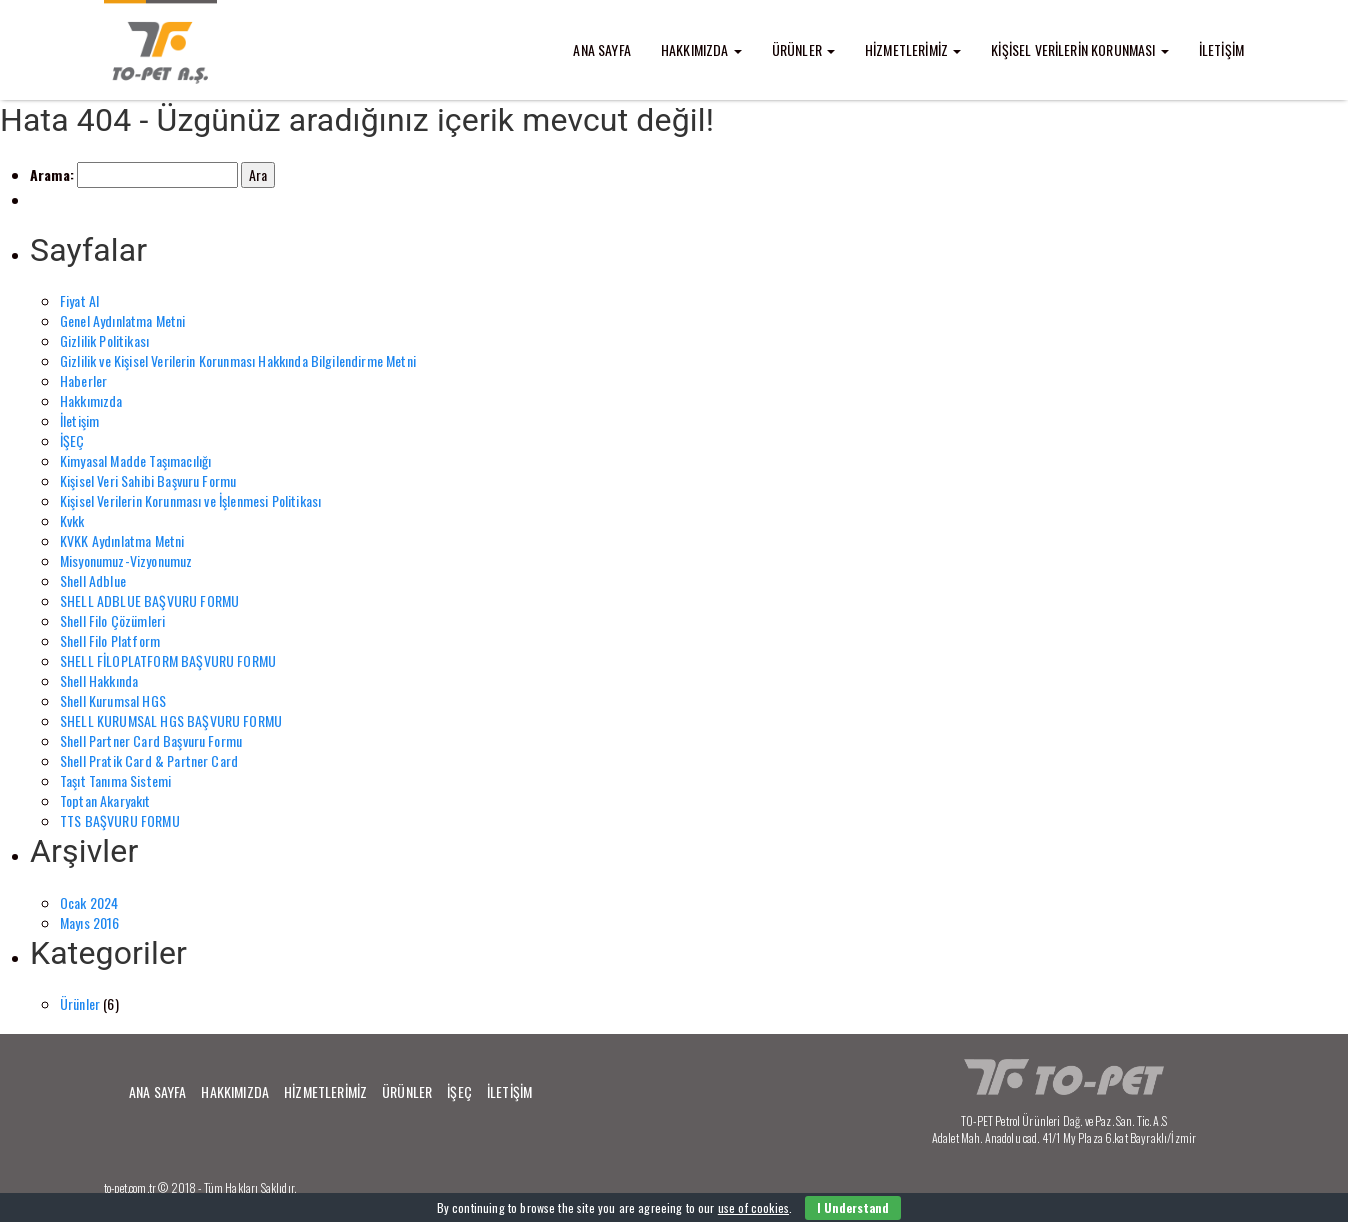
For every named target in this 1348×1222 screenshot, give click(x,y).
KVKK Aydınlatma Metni (122, 540)
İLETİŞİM (1221, 49)
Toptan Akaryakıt (105, 800)
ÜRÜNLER (803, 49)
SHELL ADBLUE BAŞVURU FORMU (149, 600)
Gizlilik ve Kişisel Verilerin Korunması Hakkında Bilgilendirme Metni (238, 360)
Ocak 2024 (89, 902)
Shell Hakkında (99, 680)
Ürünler (80, 1003)
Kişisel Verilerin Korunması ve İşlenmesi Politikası (190, 500)
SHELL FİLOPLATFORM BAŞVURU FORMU (168, 660)
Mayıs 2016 (90, 922)
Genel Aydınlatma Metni (123, 320)
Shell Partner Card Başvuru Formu (151, 740)
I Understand (853, 1207)
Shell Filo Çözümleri (112, 620)
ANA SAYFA (601, 49)
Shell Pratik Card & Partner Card (149, 760)
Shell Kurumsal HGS (113, 700)
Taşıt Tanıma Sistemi (115, 780)
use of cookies (753, 1207)
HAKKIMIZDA (701, 49)
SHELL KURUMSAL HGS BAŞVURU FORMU (171, 720)
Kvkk (72, 520)
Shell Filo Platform (110, 640)
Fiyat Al (79, 300)
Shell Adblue (93, 580)
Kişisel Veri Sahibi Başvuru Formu (148, 480)
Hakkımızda (91, 400)
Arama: (52, 175)
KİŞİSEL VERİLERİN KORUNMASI (1079, 49)
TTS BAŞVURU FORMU (120, 820)
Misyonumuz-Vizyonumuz (126, 560)
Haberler (83, 380)
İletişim (79, 420)
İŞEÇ (72, 440)
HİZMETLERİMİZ (913, 49)
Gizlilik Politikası (104, 340)
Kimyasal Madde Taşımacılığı (135, 460)
